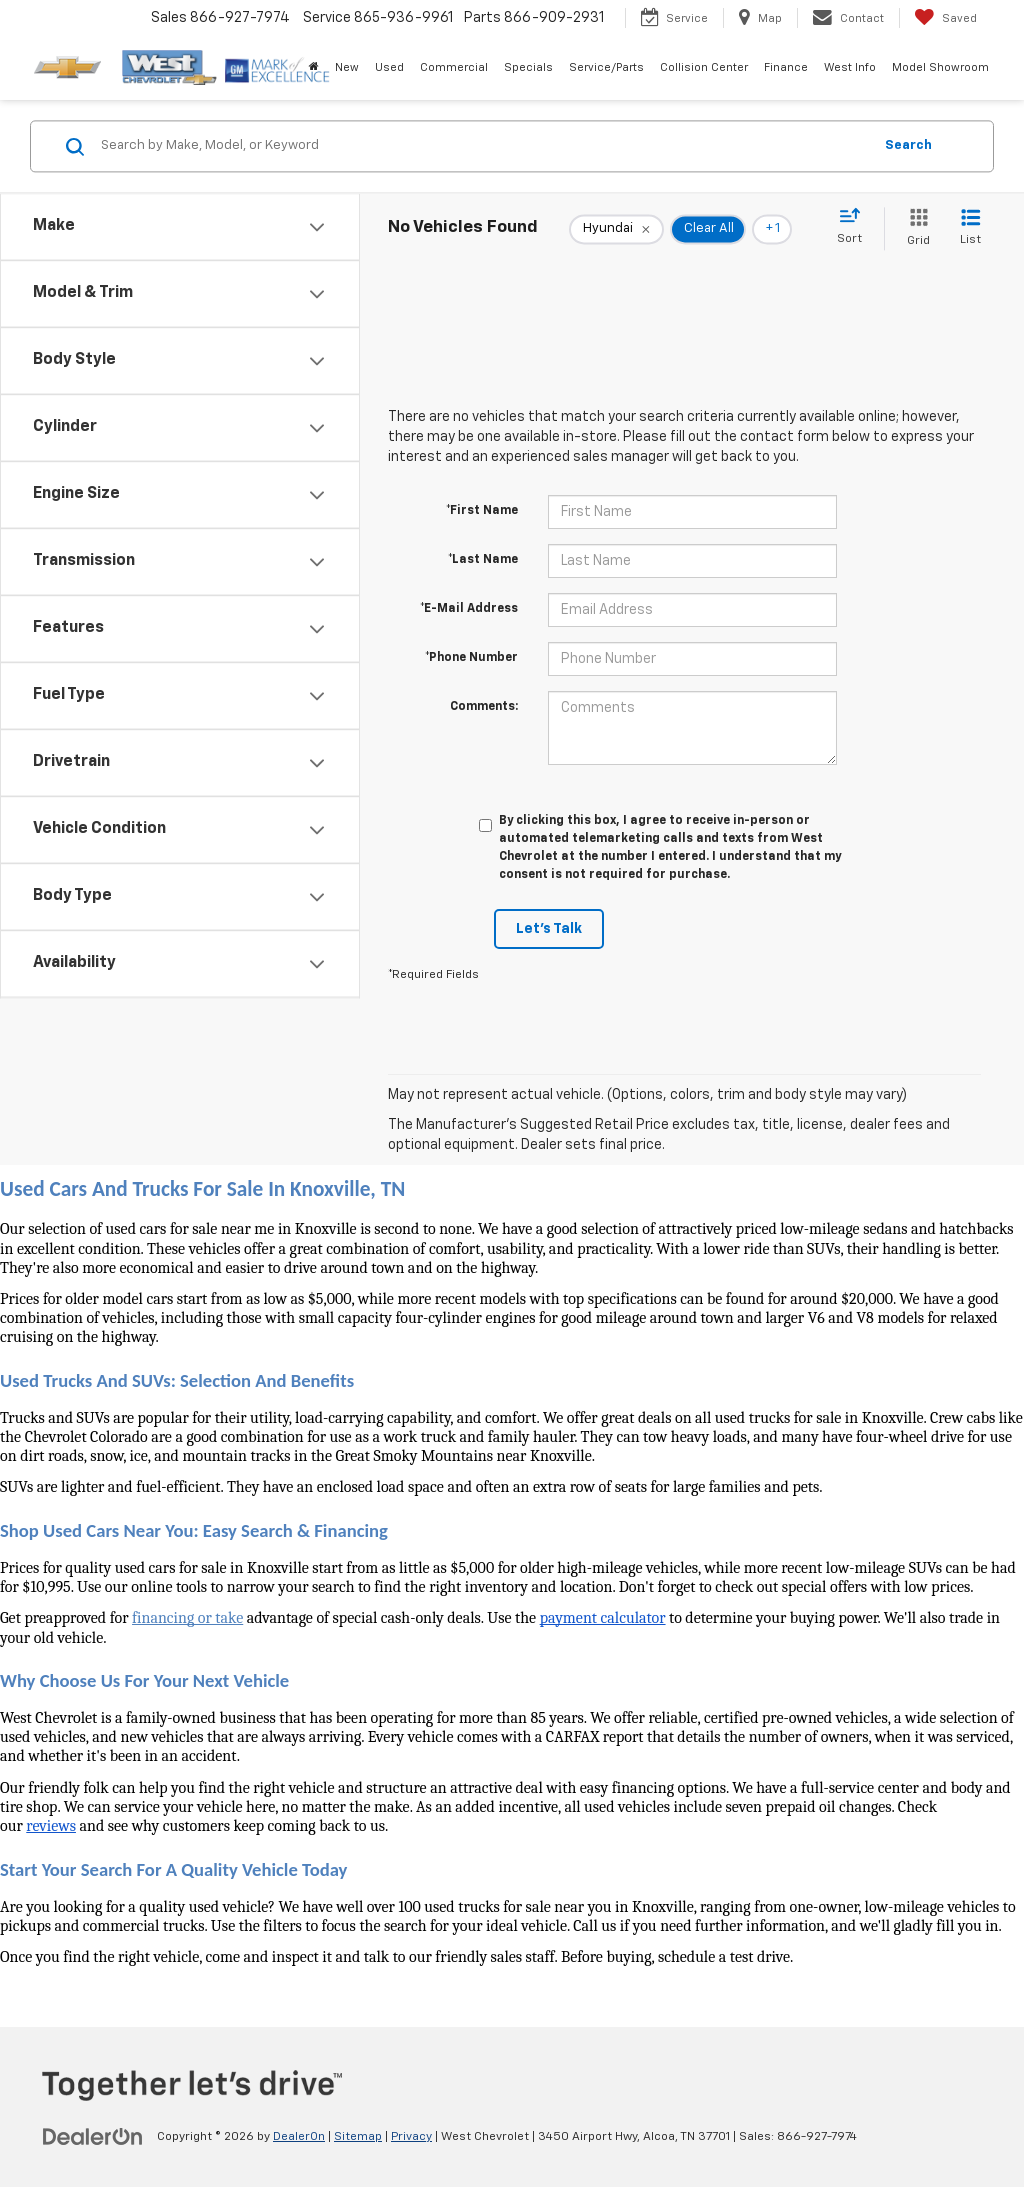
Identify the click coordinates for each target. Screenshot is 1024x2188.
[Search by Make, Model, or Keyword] (483, 146)
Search (908, 145)
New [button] (347, 67)
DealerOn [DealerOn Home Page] (299, 2137)
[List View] (970, 228)
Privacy (411, 2137)
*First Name (482, 511)
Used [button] (389, 67)
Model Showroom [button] (940, 67)
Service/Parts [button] (606, 67)
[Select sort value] (855, 227)
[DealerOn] (93, 2136)
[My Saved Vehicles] (945, 18)
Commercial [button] (454, 67)
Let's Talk (549, 929)
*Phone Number (471, 658)
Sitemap (358, 2137)
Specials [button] (528, 67)
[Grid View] (914, 228)
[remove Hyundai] (616, 229)
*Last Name (483, 560)
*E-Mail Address (469, 609)
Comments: (484, 707)
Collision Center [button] (704, 67)
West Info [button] (850, 67)
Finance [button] (786, 67)
